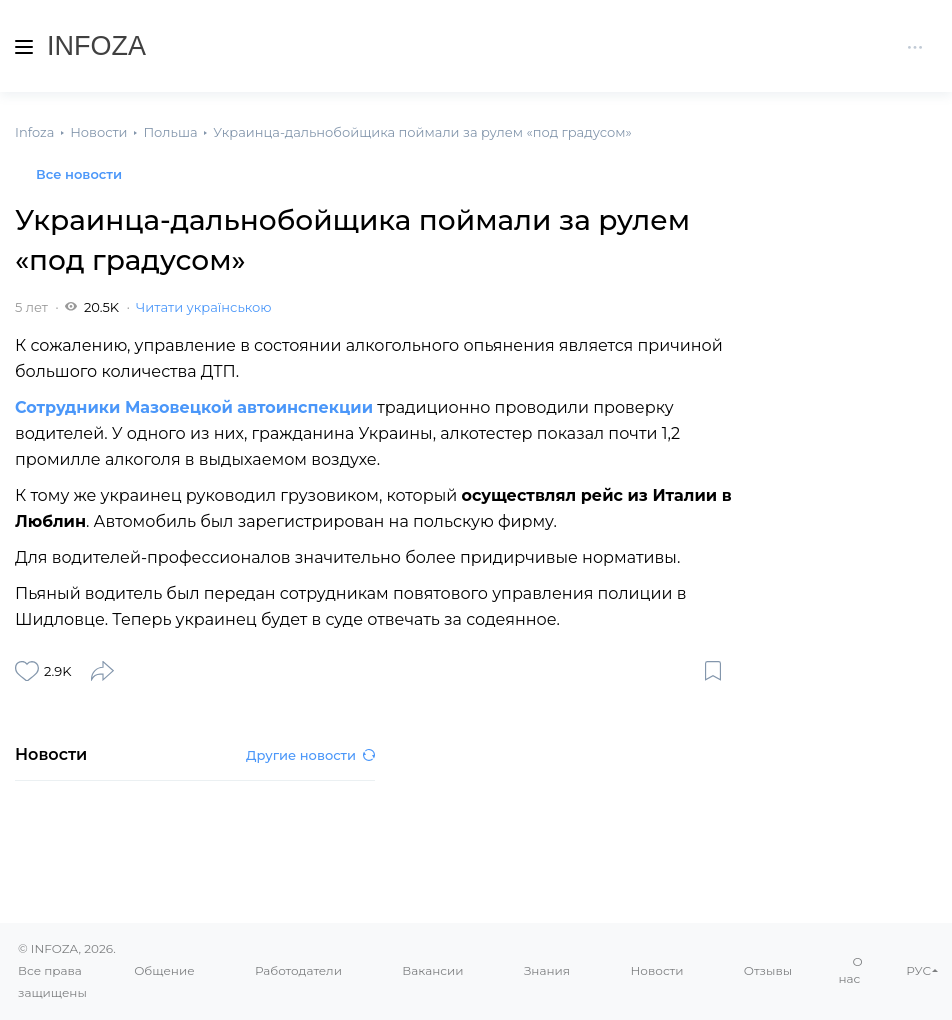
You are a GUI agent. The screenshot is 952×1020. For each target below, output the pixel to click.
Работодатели (298, 970)
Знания (547, 970)
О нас (851, 970)
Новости (656, 970)
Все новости (79, 174)
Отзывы (768, 970)
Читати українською (203, 307)
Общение (164, 970)
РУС (918, 970)
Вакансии (432, 970)
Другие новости (310, 755)
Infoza (96, 46)
